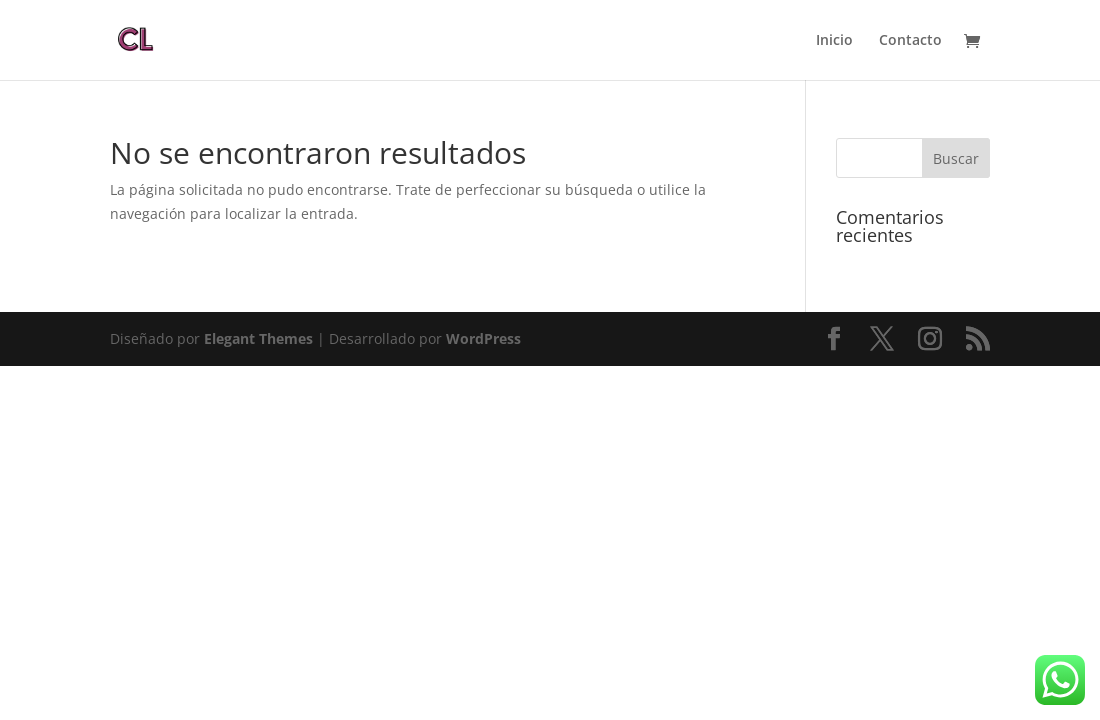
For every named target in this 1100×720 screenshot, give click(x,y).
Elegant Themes (258, 338)
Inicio (834, 41)
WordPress (483, 338)
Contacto (910, 41)
